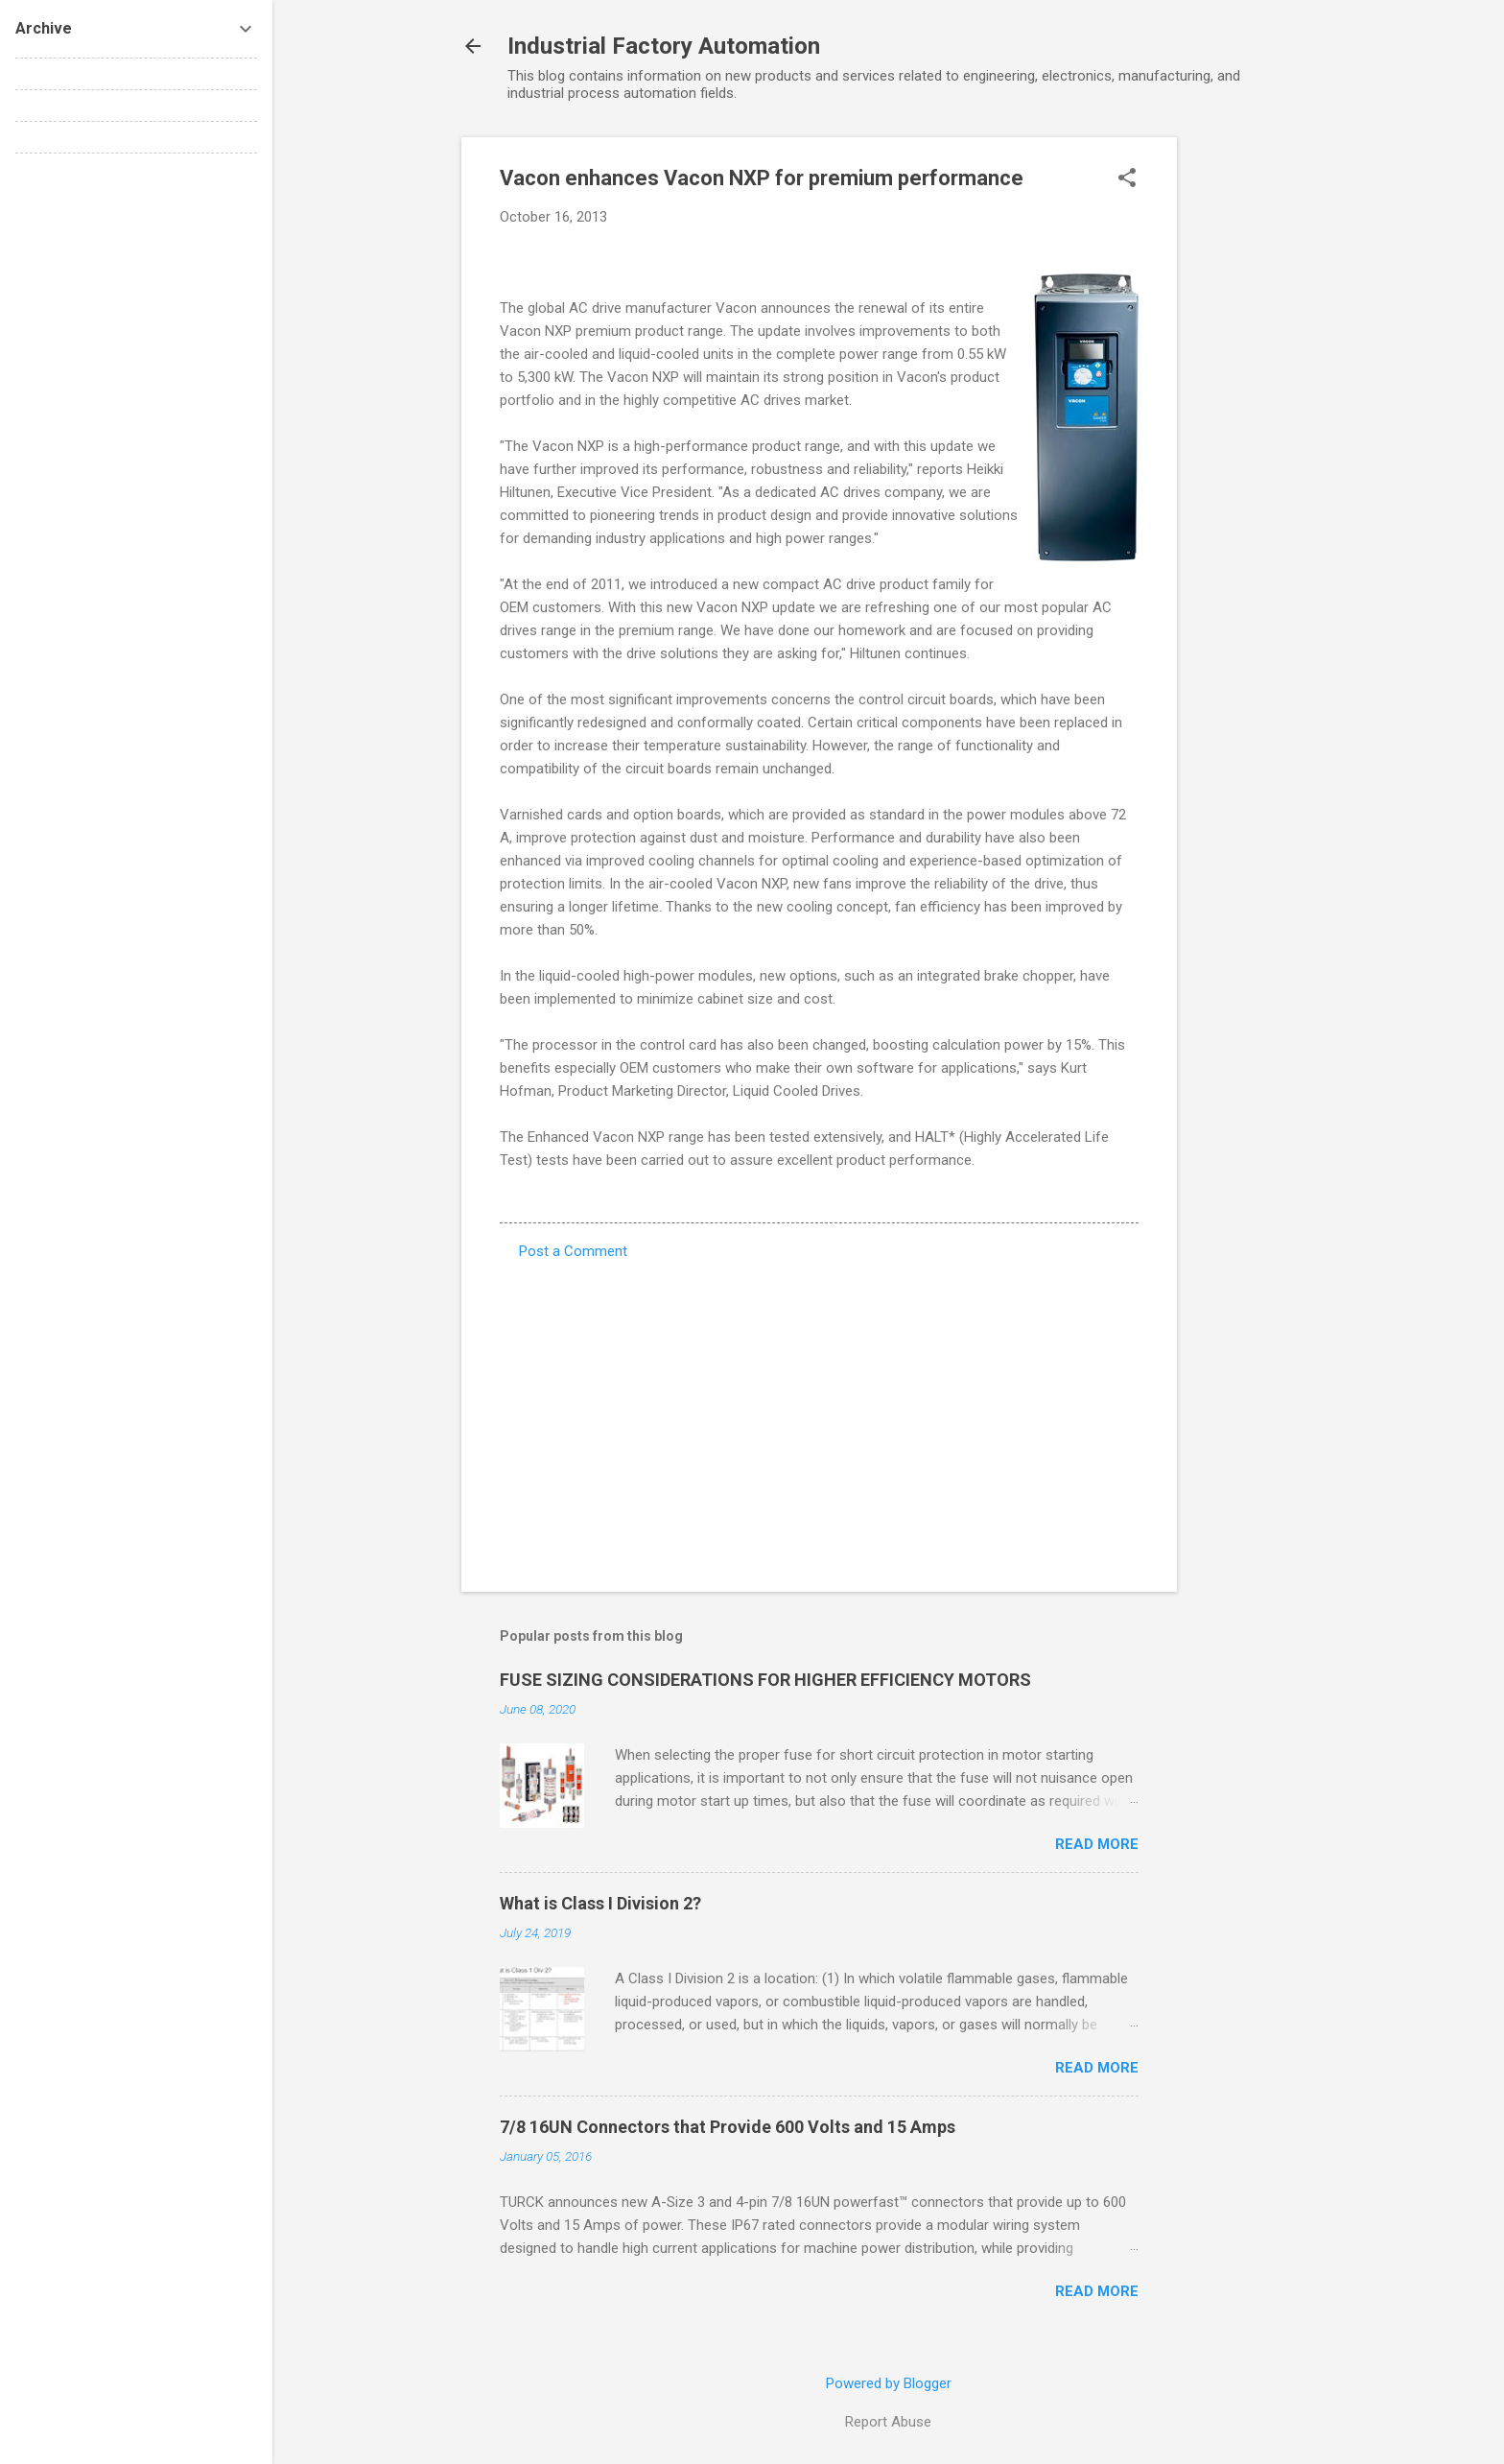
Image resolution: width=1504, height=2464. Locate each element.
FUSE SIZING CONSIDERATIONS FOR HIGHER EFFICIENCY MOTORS (765, 1680)
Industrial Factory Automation (663, 46)
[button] (1127, 179)
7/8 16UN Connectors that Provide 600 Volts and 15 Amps (727, 2127)
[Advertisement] (1253, 425)
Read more (1097, 1844)
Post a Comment (573, 1251)
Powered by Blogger (889, 2383)
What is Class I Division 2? (600, 1903)
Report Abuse (888, 2421)
